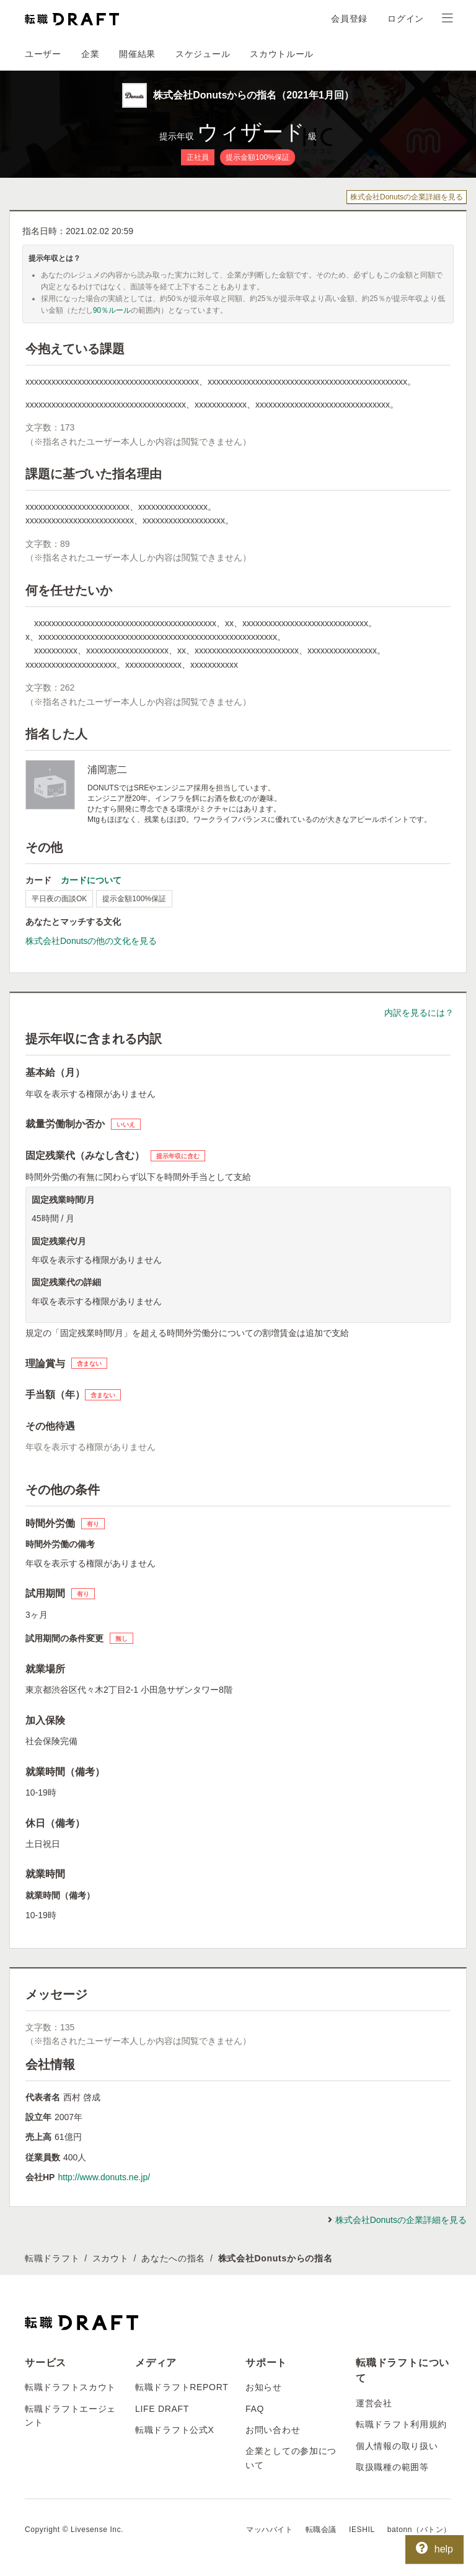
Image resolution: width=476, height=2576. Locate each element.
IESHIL (362, 2529)
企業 (90, 54)
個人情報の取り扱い (397, 2446)
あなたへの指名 (173, 2258)
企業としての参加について (291, 2457)
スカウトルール (282, 54)
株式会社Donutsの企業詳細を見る (406, 197)
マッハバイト (269, 2529)
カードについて (91, 880)
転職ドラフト (52, 2258)
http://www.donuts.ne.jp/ (104, 2177)
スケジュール (202, 54)
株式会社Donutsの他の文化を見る (91, 941)
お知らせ (263, 2387)
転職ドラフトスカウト (70, 2387)
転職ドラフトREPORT (182, 2387)
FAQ (254, 2409)
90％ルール (112, 310)
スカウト (110, 2258)
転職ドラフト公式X (174, 2430)
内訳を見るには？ (419, 1013)
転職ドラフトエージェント (70, 2415)
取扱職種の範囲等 (392, 2467)
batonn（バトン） (419, 2529)
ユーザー (43, 54)
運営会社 (374, 2403)
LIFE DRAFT (162, 2409)
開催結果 (137, 54)
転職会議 (321, 2529)
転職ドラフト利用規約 (401, 2424)
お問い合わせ (272, 2430)
